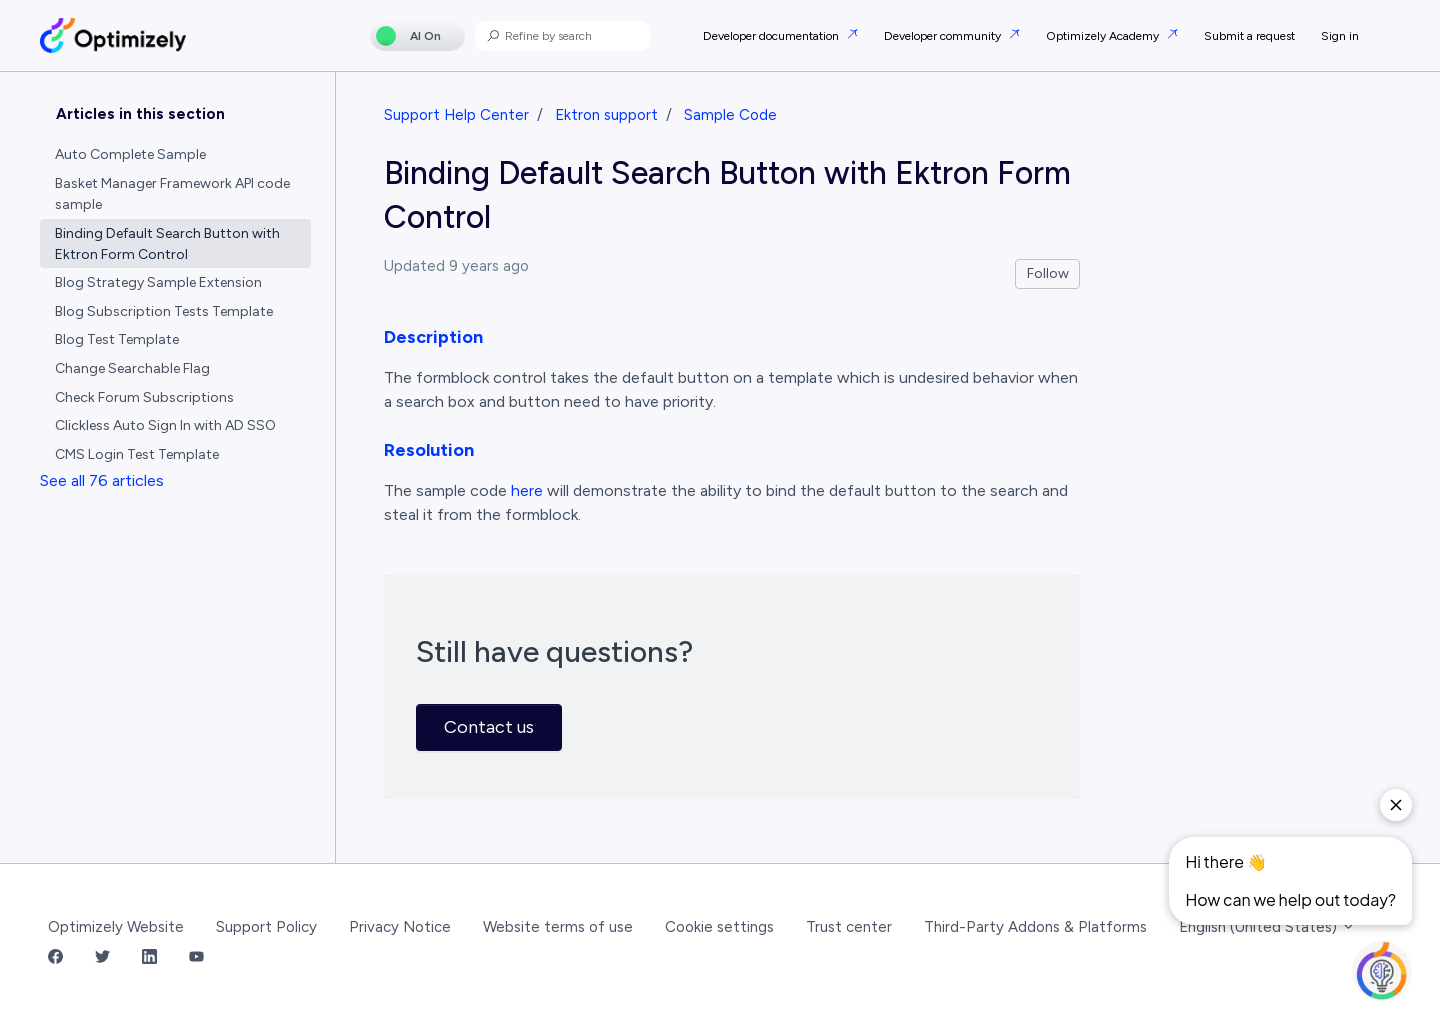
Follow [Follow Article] (1048, 273)
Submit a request (1249, 36)
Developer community (944, 36)
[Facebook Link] (55, 958)
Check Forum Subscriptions (144, 397)
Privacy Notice (400, 927)
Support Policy (266, 927)
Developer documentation (772, 36)
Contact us (489, 727)
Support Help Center (456, 115)
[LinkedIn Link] (149, 958)
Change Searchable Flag (132, 368)
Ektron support (606, 115)
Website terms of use (558, 927)
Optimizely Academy (1104, 36)
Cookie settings (719, 927)
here (527, 490)
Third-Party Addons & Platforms (1035, 927)
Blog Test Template (117, 339)
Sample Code (730, 115)
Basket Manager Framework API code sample (172, 194)
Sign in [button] (1340, 36)
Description (433, 337)
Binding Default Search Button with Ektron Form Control (167, 244)
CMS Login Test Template (137, 454)
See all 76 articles (102, 480)
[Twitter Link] (102, 958)
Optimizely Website (116, 927)
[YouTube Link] (196, 958)
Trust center (849, 927)
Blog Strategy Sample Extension (158, 282)
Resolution (429, 450)
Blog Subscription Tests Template (164, 311)
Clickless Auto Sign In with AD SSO (165, 425)
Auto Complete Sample (130, 154)
